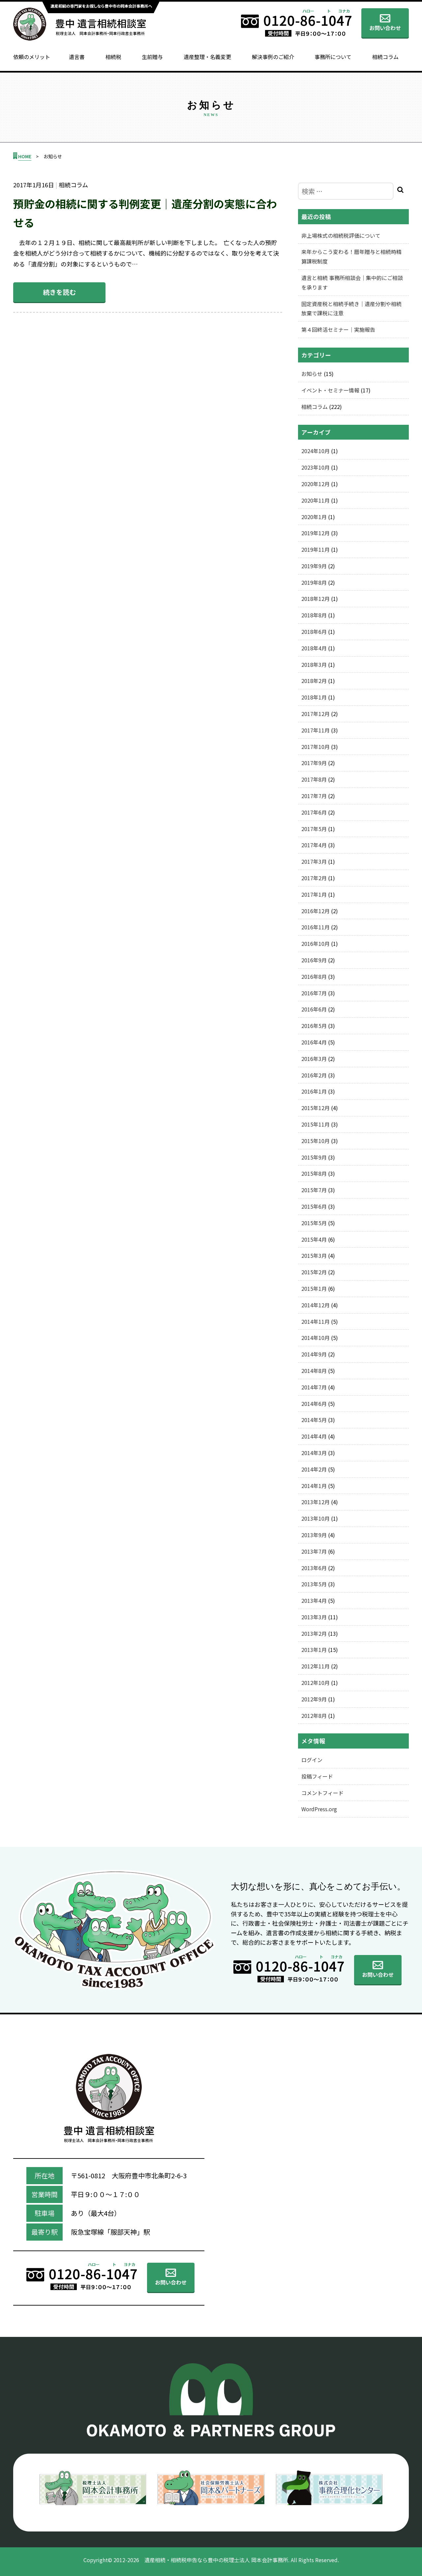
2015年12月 (315, 1108)
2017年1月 (314, 894)
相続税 (113, 57)
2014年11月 (315, 1321)
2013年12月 (315, 1502)
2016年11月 (315, 927)
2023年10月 (315, 467)
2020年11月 (315, 500)
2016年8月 (314, 976)
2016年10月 (315, 943)
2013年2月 (314, 1633)
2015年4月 (314, 1239)
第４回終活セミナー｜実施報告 (338, 329)
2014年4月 (314, 1436)
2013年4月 (314, 1600)
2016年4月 (314, 1042)
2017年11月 (315, 730)
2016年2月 (314, 1075)
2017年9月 (314, 763)
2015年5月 (314, 1223)
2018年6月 (314, 632)
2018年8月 (314, 615)
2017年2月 (314, 878)
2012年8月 (314, 1716)
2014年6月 (314, 1404)
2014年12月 (315, 1305)
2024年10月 (315, 451)
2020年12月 (315, 484)
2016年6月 (314, 1009)
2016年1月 (314, 1091)
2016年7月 (314, 993)
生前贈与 (152, 57)
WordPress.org (319, 1809)
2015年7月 (314, 1190)
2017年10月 (315, 747)
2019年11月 (315, 549)
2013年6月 (314, 1568)
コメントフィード (322, 1793)
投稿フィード (317, 1776)
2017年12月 (315, 714)
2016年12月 (315, 911)
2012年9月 (314, 1699)
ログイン (311, 1760)
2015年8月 (314, 1173)
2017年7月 (314, 796)
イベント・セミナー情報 (330, 390)
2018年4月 (314, 648)
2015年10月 (315, 1141)
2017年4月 (314, 845)
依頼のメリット (31, 57)
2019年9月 (314, 566)
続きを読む (59, 292)
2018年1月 (314, 697)
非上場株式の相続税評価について (340, 235)
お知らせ (311, 374)
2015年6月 (314, 1206)
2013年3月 (314, 1617)
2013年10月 (315, 1518)
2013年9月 (314, 1535)
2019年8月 (314, 582)
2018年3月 (314, 664)
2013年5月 (314, 1584)
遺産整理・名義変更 (207, 57)
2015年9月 (314, 1157)
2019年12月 (315, 533)
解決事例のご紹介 (273, 57)
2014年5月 (314, 1420)
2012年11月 (315, 1666)
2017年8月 (314, 779)
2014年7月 (314, 1387)
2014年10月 (315, 1338)
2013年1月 (314, 1650)
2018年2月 (314, 681)
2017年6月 (314, 812)
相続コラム (385, 57)
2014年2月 (314, 1469)
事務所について (333, 57)
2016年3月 (314, 1059)
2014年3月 (314, 1453)
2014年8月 (314, 1371)
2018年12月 (315, 599)
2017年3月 (314, 861)
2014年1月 (314, 1486)
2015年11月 (315, 1124)
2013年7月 (314, 1551)
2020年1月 (314, 517)
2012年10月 (315, 1683)
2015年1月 (314, 1288)
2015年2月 (314, 1272)
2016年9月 (314, 960)
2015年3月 (314, 1255)
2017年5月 (314, 829)
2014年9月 (314, 1354)
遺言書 (77, 57)
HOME (24, 156)
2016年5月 (314, 1026)
